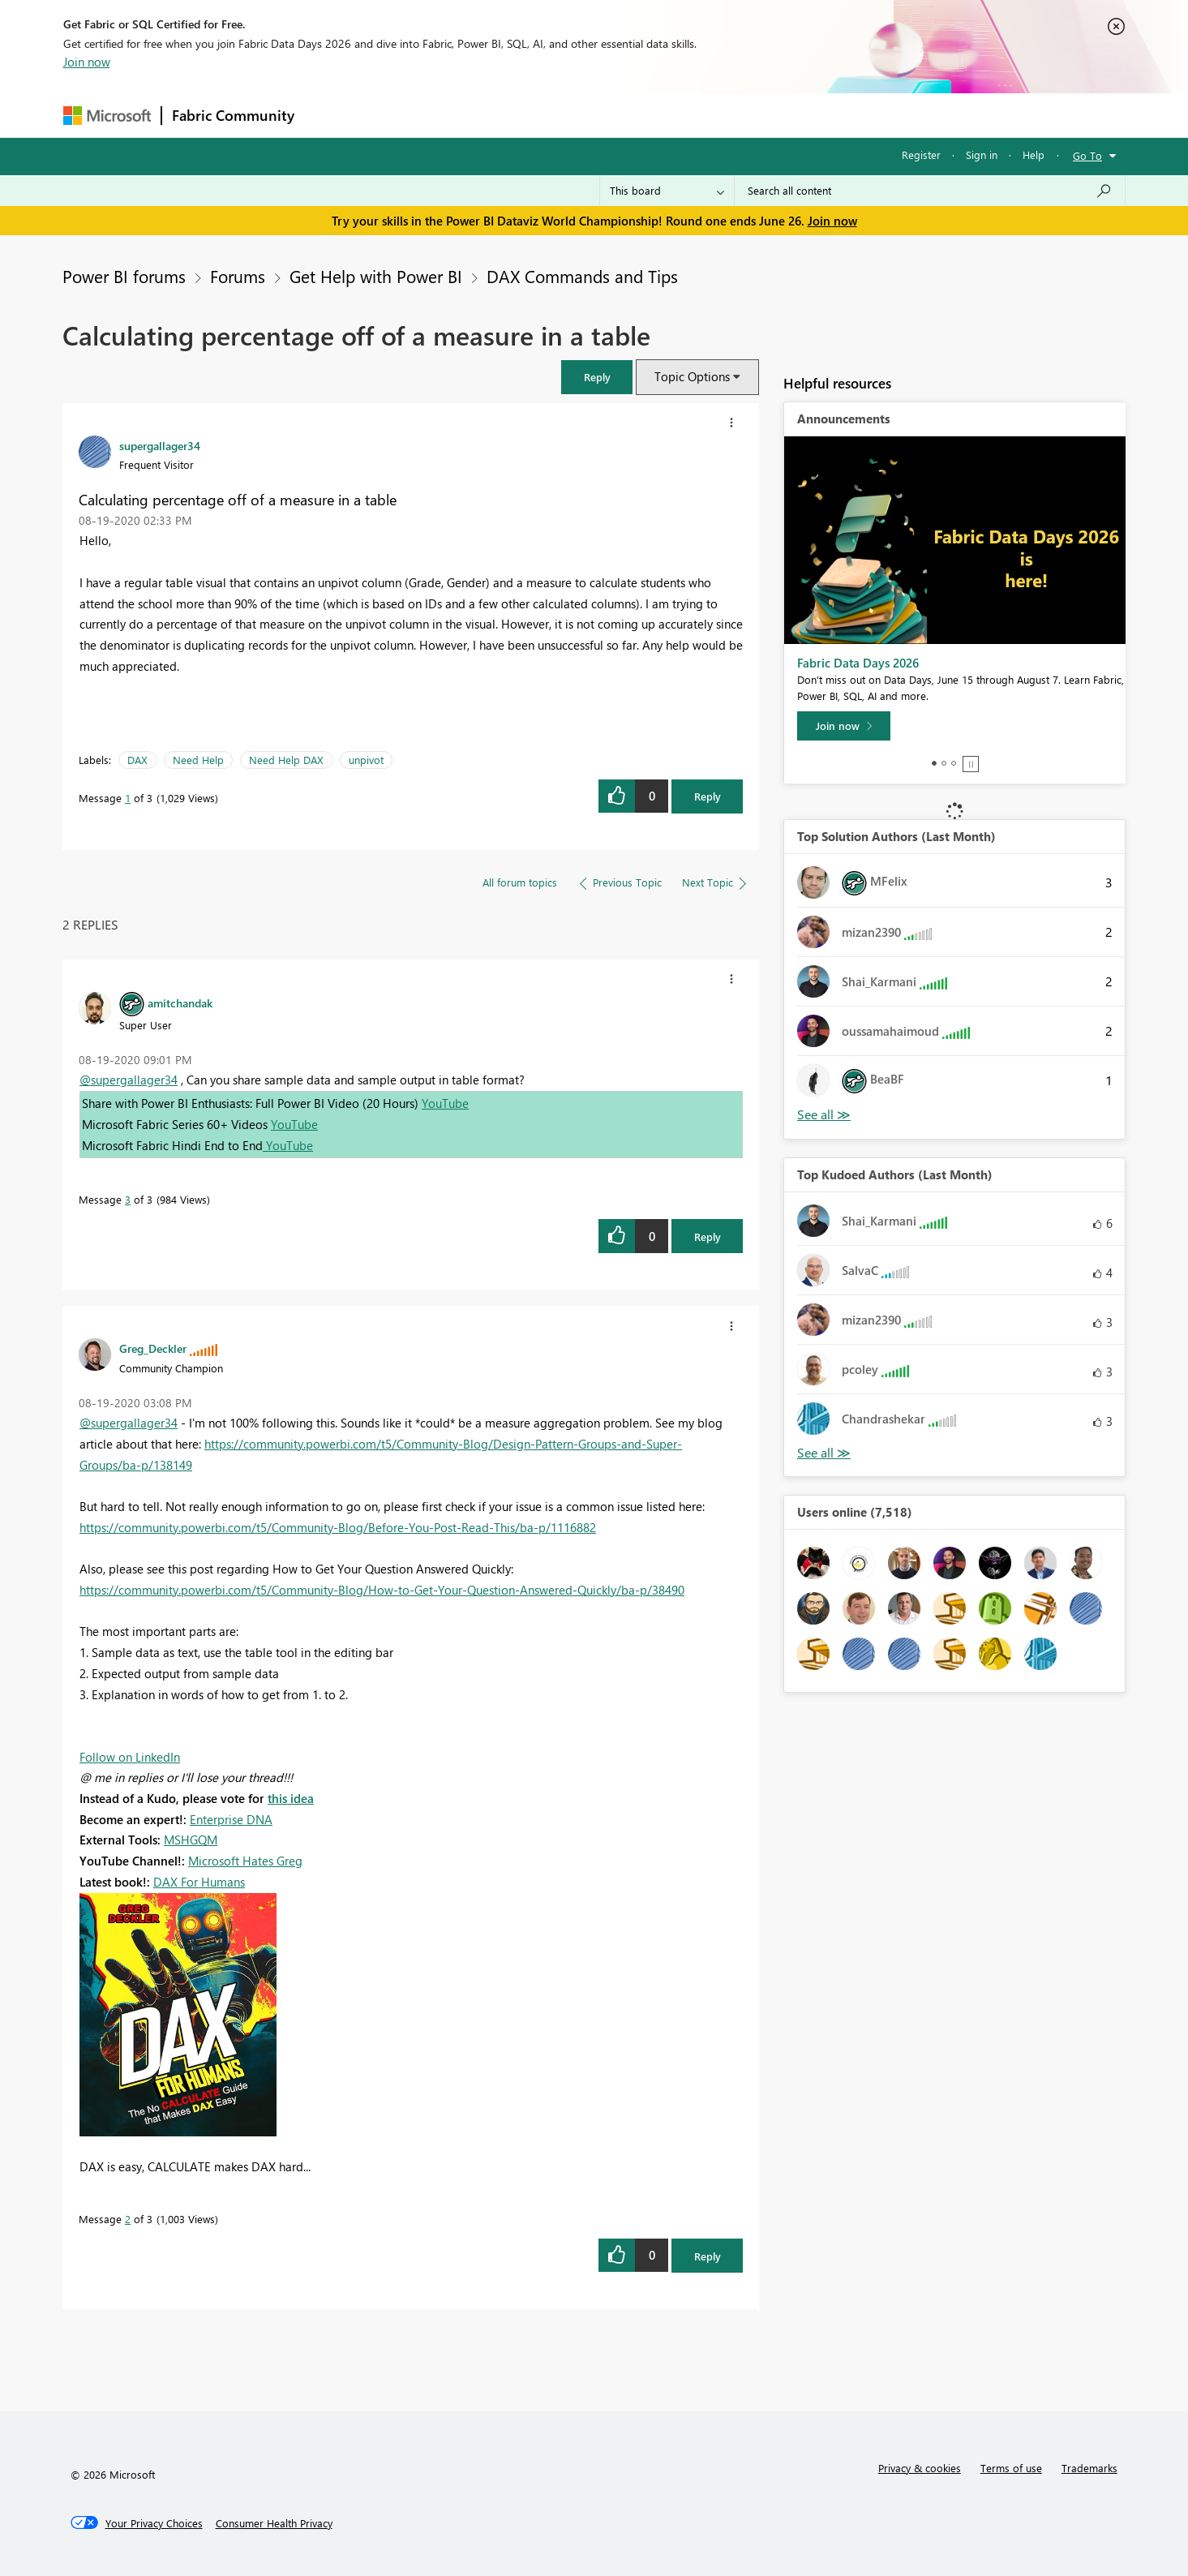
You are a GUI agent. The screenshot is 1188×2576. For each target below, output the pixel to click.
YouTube (445, 1103)
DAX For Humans (199, 1882)
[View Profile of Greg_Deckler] (153, 1348)
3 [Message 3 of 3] (128, 1199)
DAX (137, 759)
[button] (597, 376)
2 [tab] (944, 763)
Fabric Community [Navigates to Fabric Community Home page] (233, 115)
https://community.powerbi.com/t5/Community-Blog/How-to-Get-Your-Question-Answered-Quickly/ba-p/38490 (381, 1590)
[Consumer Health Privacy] (274, 2523)
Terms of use (1011, 2468)
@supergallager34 (128, 1079)
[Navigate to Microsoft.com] (107, 115)
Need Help (198, 759)
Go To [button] (1087, 155)
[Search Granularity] (667, 190)
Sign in (981, 154)
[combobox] (930, 190)
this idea (291, 1798)
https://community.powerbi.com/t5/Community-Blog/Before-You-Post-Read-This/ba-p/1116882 (337, 1527)
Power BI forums (124, 275)
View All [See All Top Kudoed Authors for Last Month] (824, 1453)
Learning (676, 115)
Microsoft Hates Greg (245, 1861)
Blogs (614, 115)
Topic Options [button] (692, 376)
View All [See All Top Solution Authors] (824, 1115)
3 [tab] (953, 763)
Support (745, 115)
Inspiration (402, 115)
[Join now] (843, 726)
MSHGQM (190, 1839)
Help (1033, 154)
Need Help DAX (286, 759)
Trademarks (1089, 2468)
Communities (541, 115)
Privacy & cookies (919, 2468)
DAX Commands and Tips (582, 275)
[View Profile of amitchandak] (180, 1002)
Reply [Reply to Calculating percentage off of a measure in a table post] (707, 796)
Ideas (469, 115)
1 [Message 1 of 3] (128, 798)
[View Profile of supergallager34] (159, 445)
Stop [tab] (971, 764)
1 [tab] (934, 763)
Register (921, 154)
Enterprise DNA (231, 1819)
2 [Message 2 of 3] (128, 2219)
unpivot (366, 759)
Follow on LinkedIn (129, 1757)
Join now (86, 62)
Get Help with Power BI (375, 275)
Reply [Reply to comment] (707, 1236)
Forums (331, 115)
